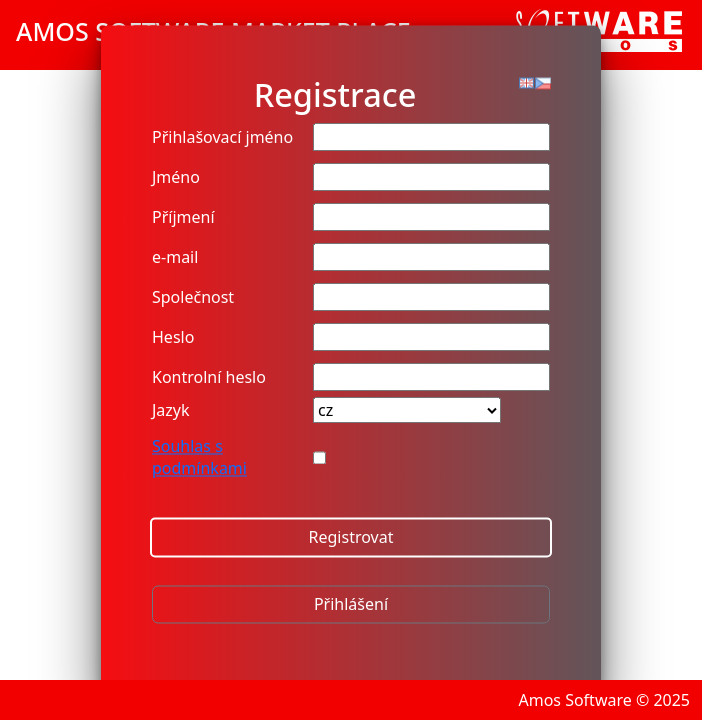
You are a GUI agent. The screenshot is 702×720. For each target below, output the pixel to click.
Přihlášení (351, 605)
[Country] (407, 411)
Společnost (193, 298)
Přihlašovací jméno (222, 138)
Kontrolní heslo (209, 378)
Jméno (176, 178)
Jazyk (171, 411)
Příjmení (183, 218)
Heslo (173, 338)
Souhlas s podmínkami (199, 458)
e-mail (175, 258)
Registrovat (351, 538)
